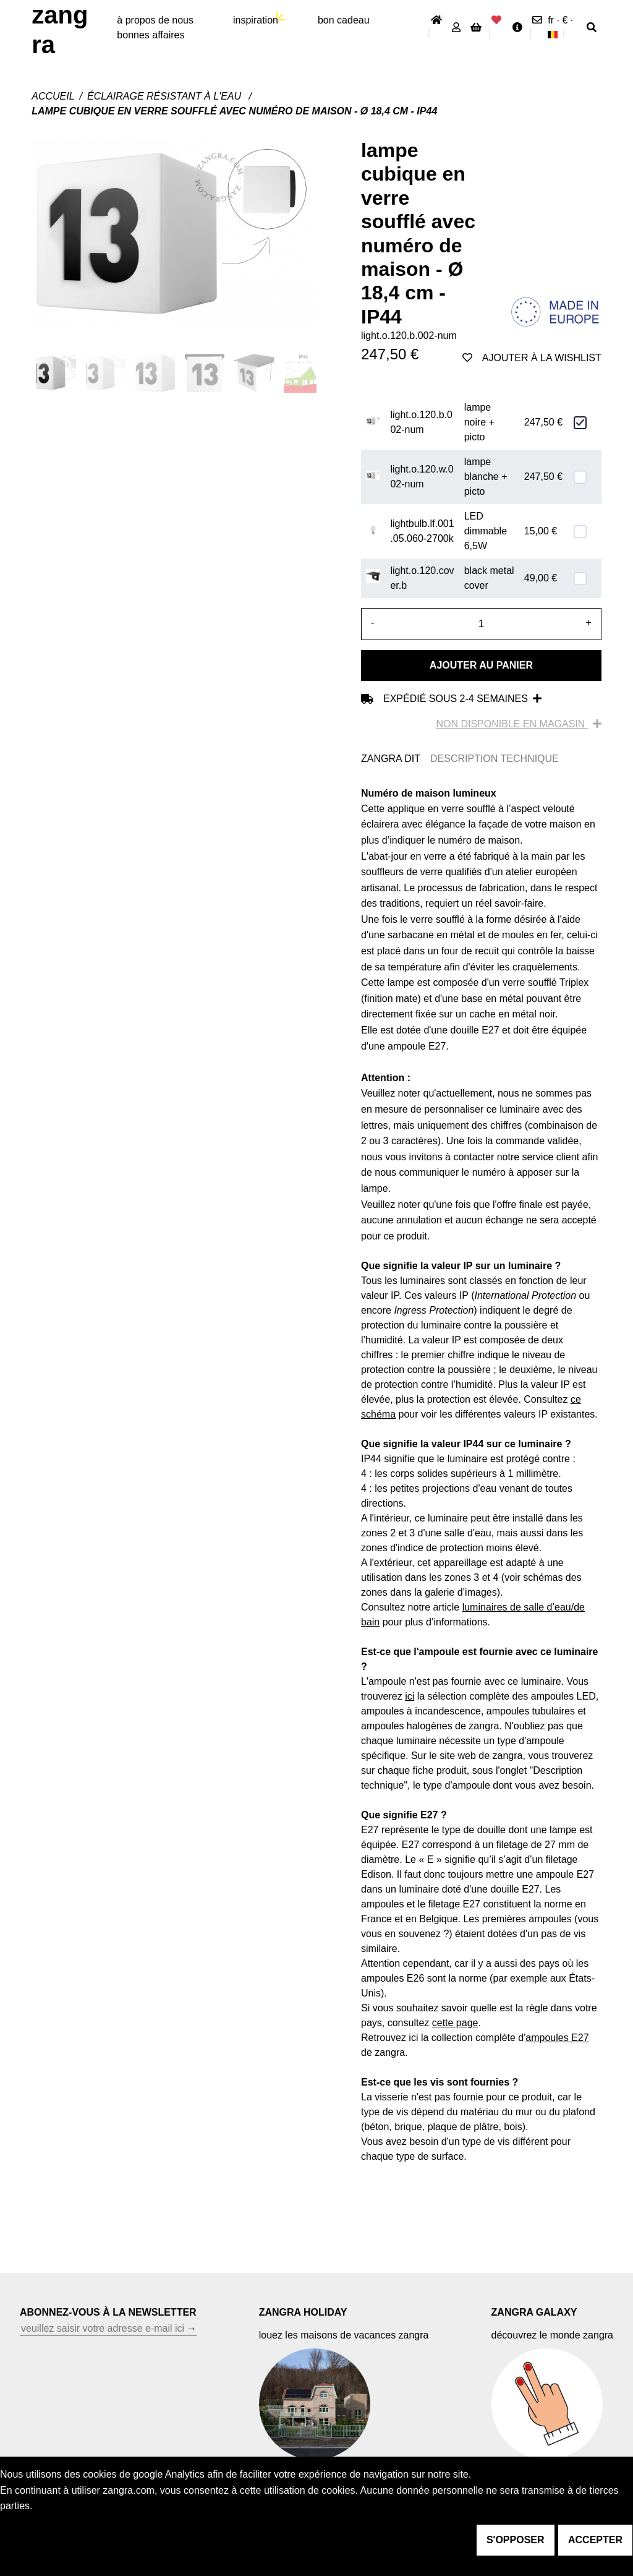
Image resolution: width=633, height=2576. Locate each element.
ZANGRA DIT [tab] (390, 758)
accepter (595, 2540)
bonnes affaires (150, 35)
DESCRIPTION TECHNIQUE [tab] (494, 758)
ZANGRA (60, 29)
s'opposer (515, 2540)
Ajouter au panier (481, 665)
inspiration (255, 20)
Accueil (53, 96)
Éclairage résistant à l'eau (165, 96)
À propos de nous (155, 20)
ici (409, 1696)
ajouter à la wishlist (531, 358)
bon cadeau (344, 20)
